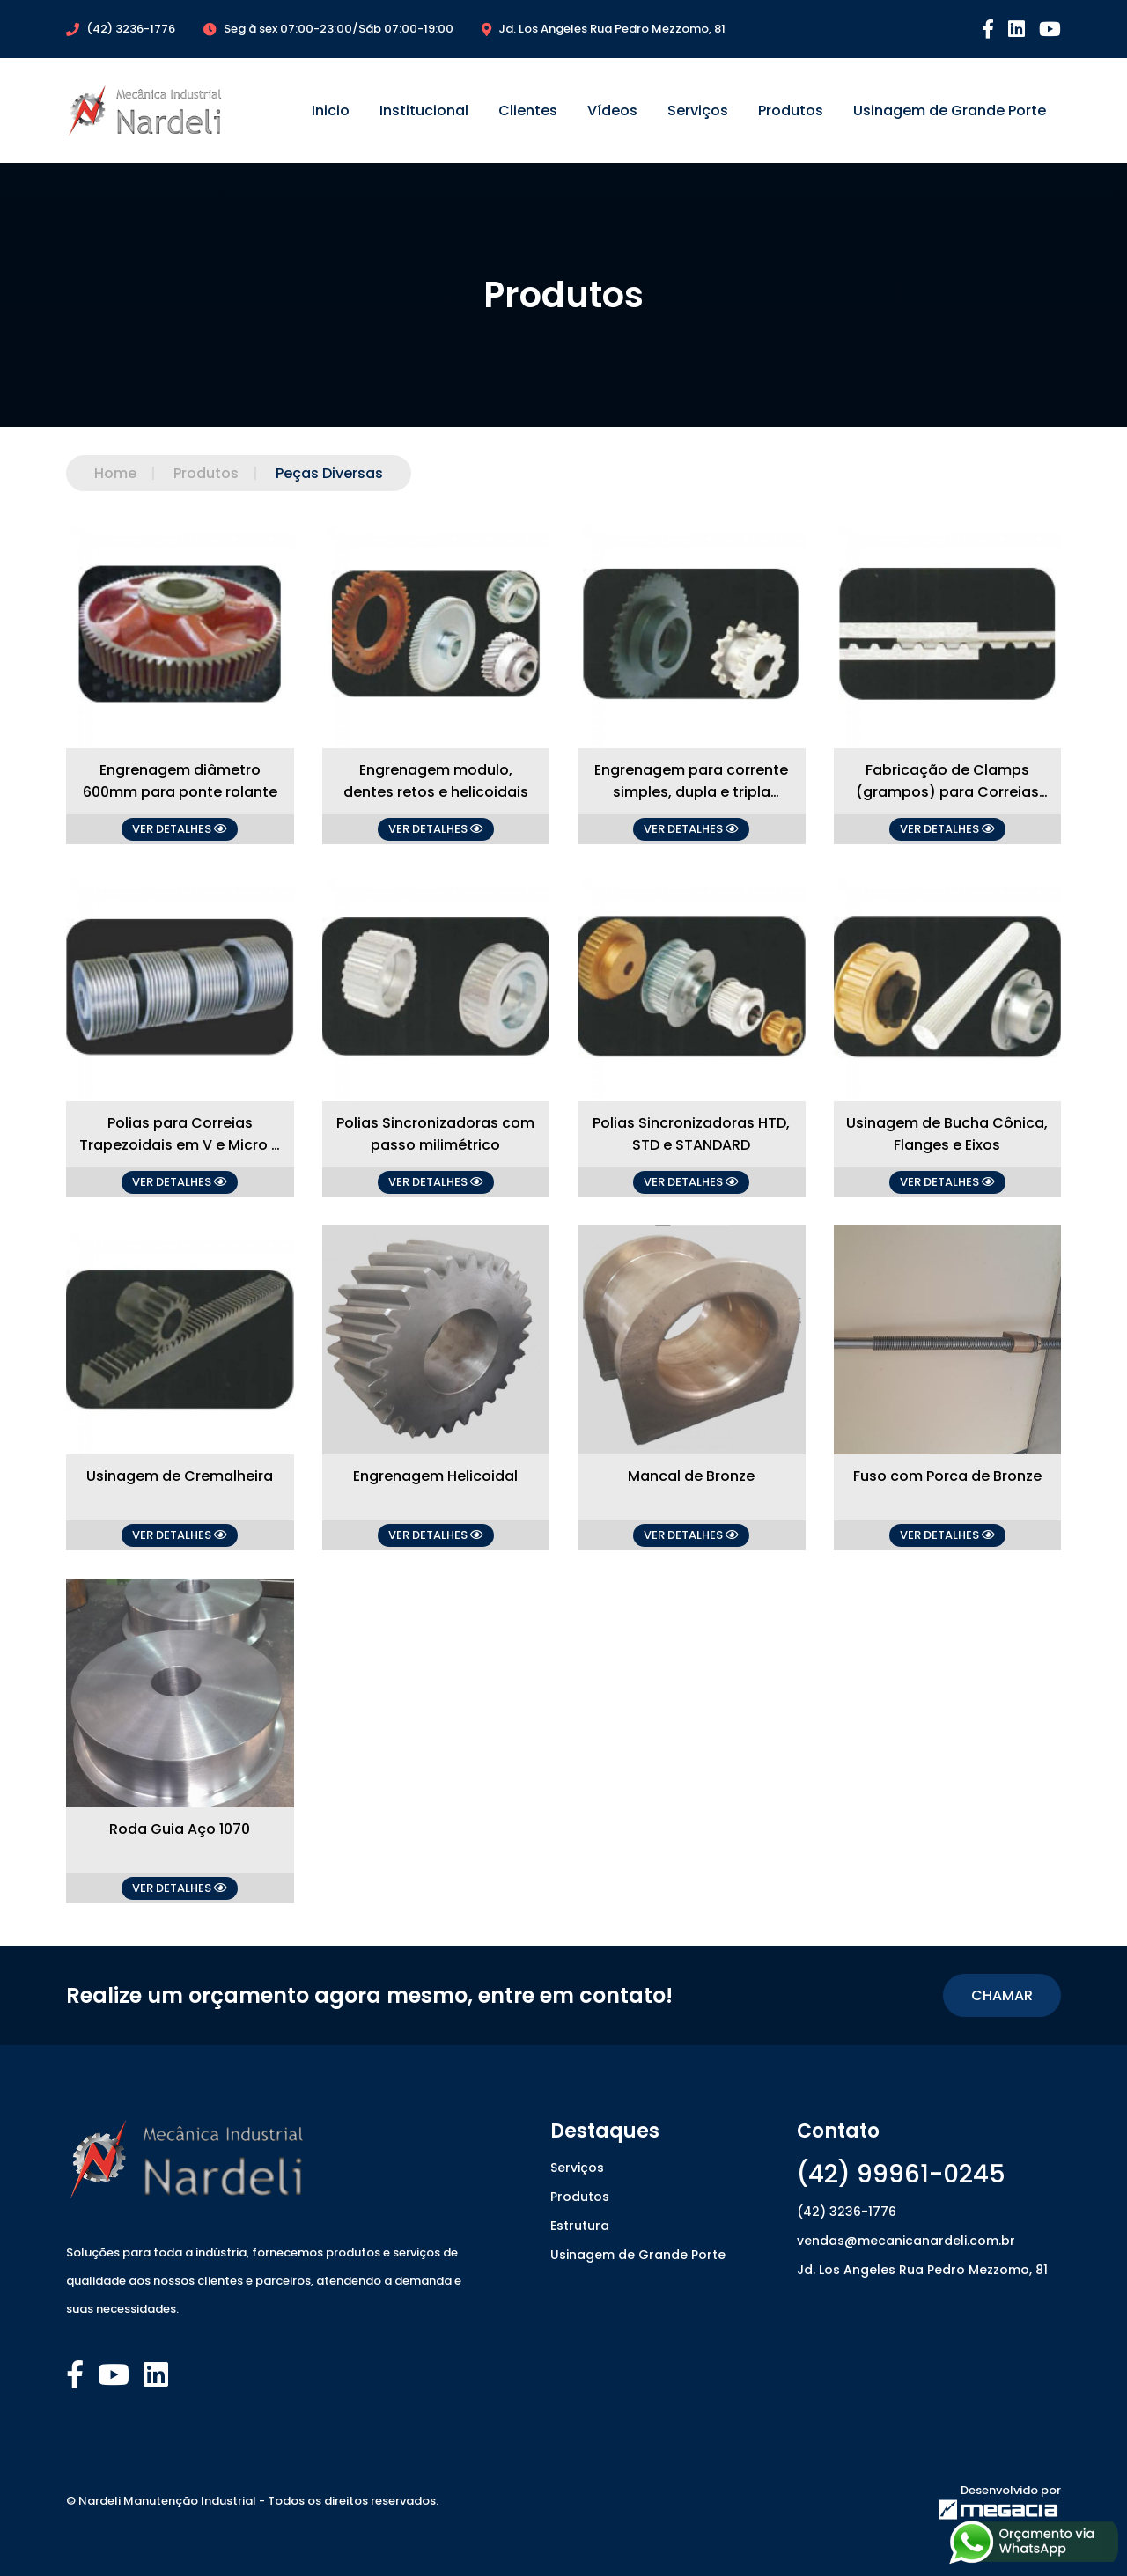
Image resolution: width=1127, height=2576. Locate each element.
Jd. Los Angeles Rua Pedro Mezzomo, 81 (922, 2269)
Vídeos (612, 110)
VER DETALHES (179, 829)
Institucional (423, 110)
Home (115, 473)
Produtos (790, 110)
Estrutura (579, 2225)
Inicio (331, 110)
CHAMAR (1002, 1995)
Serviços (697, 110)
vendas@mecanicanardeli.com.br (906, 2240)
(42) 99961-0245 (901, 2174)
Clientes (527, 110)
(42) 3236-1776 (846, 2211)
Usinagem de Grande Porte (949, 110)
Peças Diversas (311, 473)
